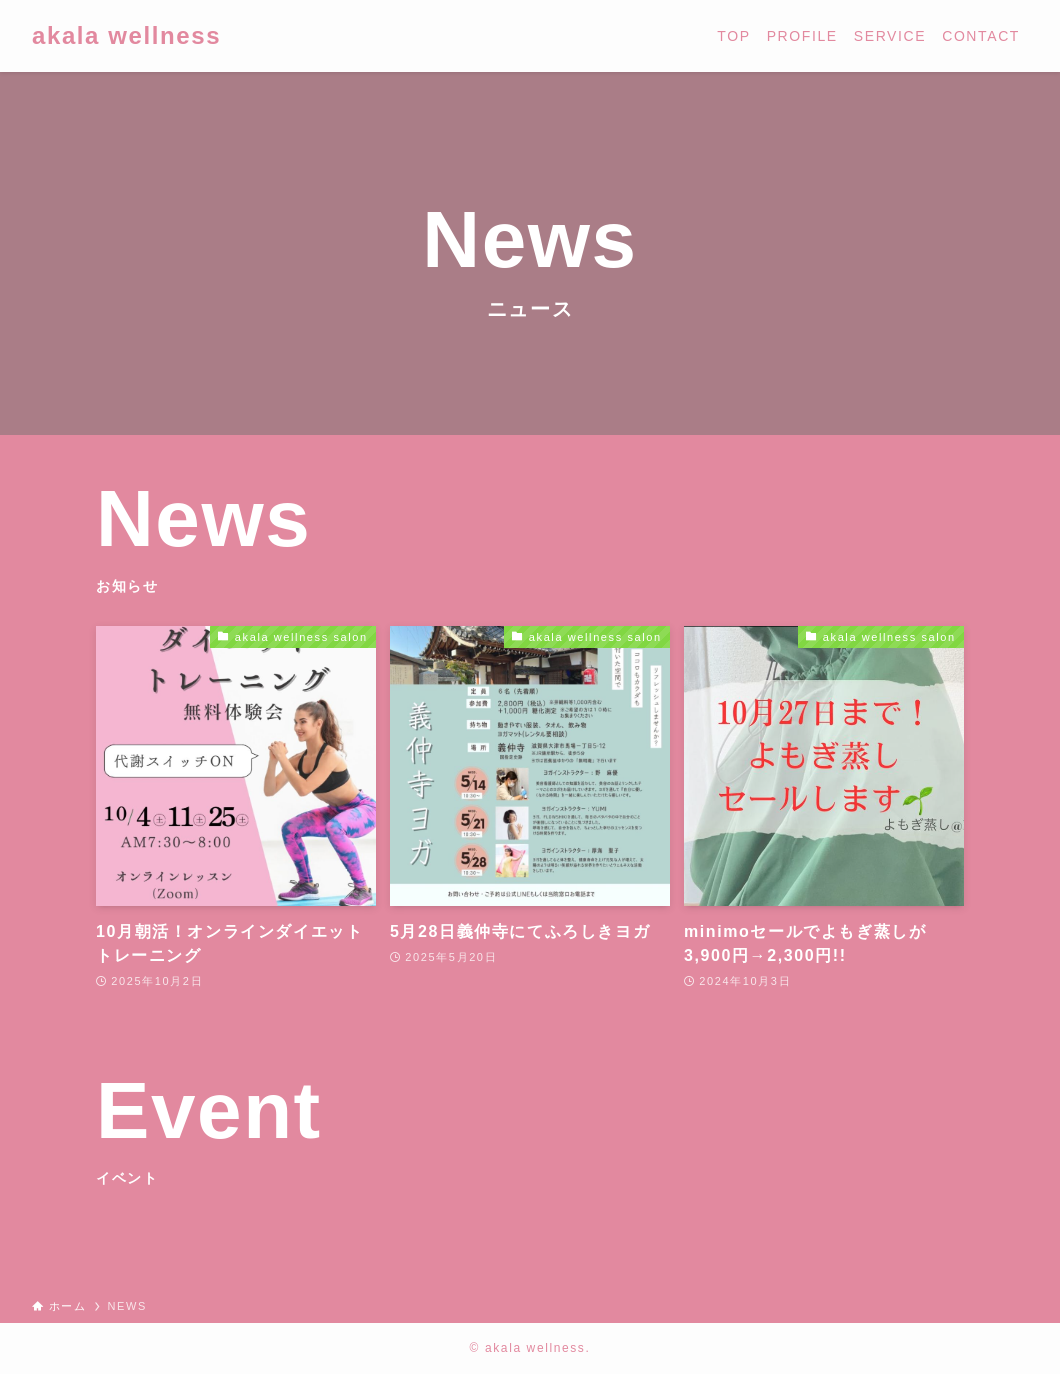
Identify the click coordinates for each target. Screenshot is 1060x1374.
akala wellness (126, 36)
